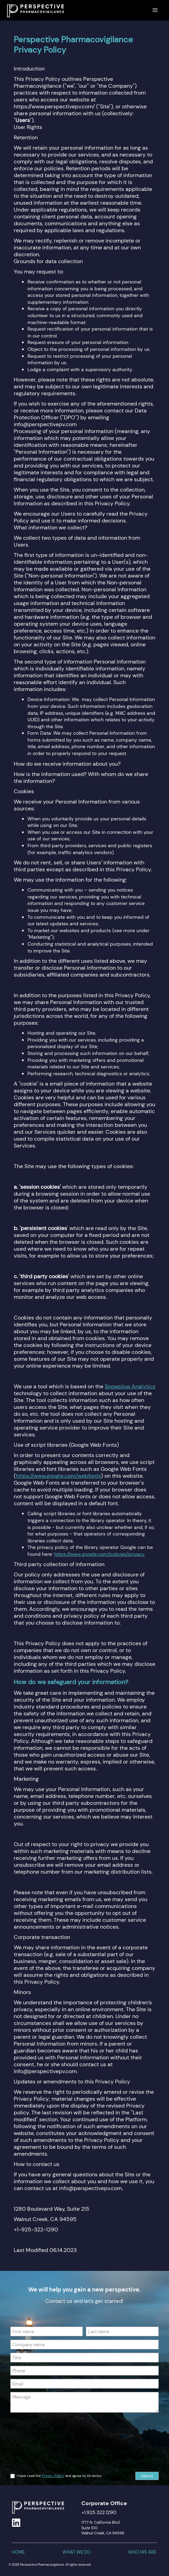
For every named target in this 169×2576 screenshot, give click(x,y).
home (18, 2552)
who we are (142, 2552)
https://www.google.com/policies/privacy (99, 1554)
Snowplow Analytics (130, 1386)
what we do (77, 2552)
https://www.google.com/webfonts (58, 1475)
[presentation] (38, 2441)
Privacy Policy (53, 2475)
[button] (155, 10)
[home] (33, 9)
